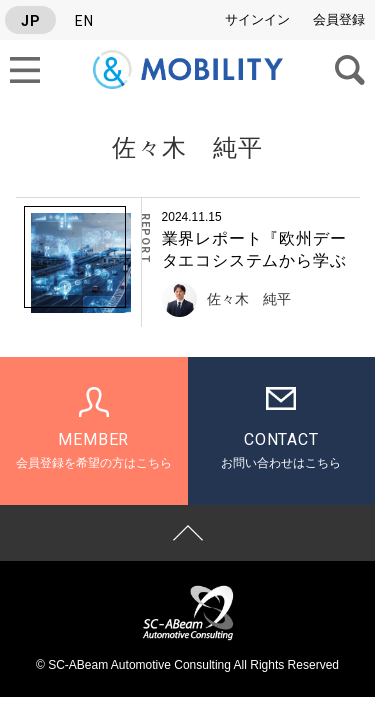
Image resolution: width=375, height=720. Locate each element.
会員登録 (339, 19)
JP (31, 21)
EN (85, 21)
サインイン (257, 19)
